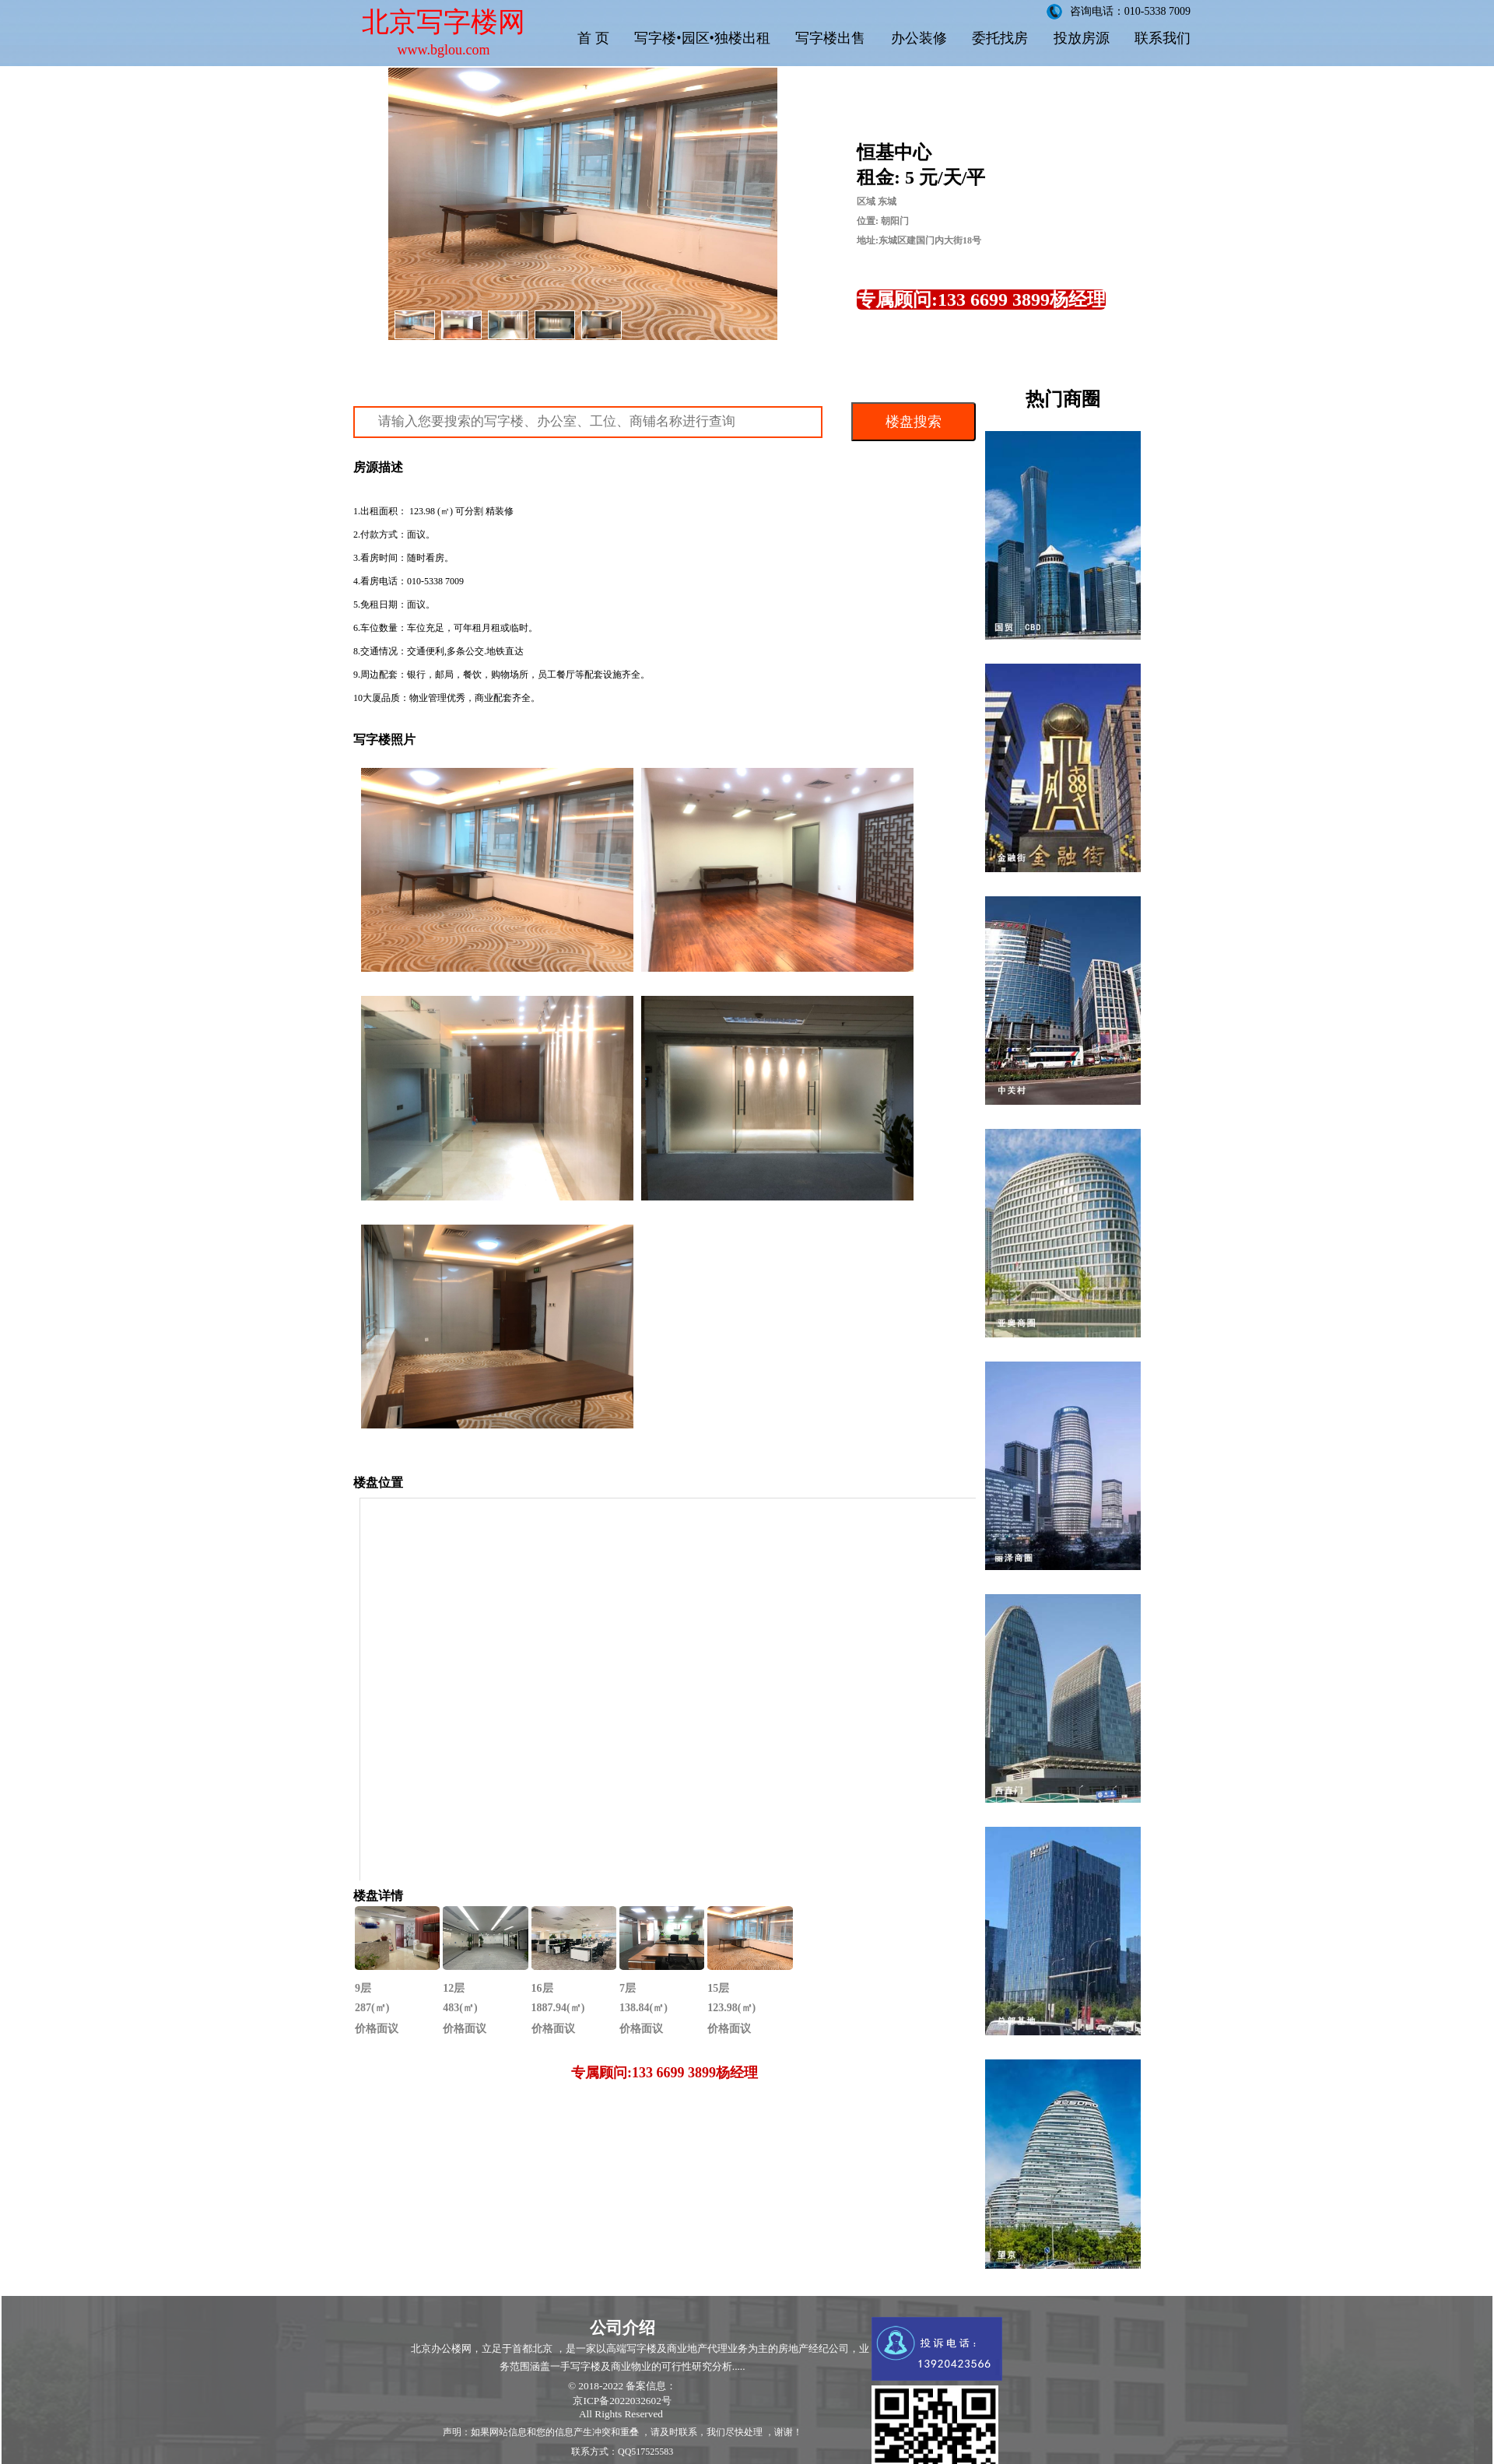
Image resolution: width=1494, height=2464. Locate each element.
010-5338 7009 (435, 581)
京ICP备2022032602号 (622, 2400)
